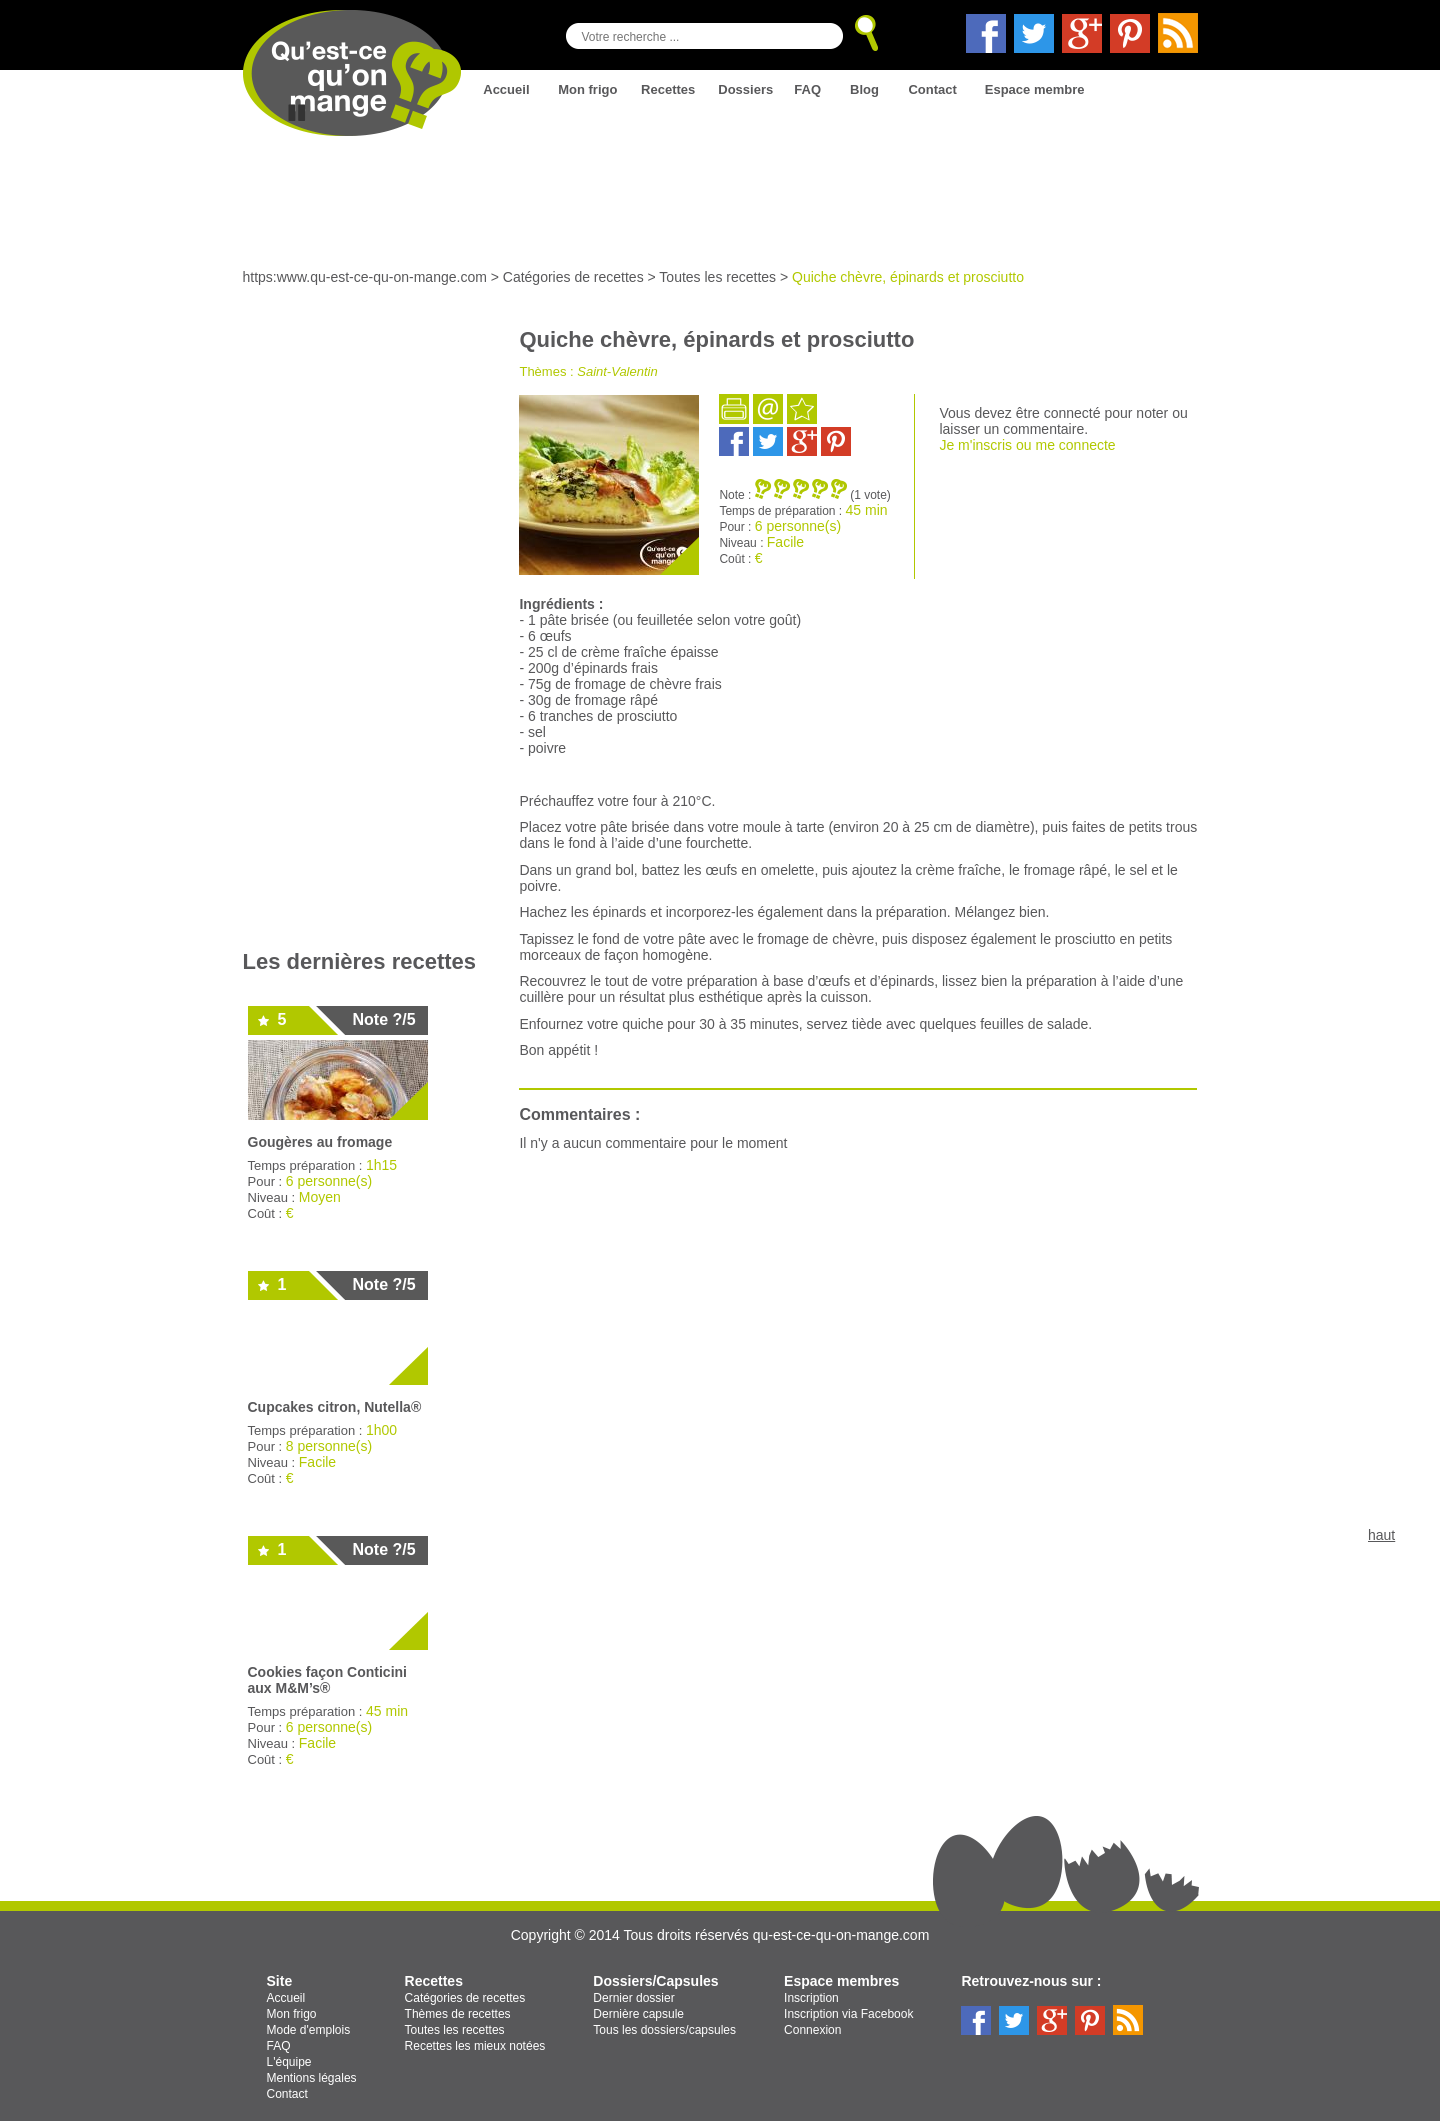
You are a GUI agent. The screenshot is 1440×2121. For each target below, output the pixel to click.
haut (1381, 1535)
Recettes (668, 89)
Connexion (812, 2030)
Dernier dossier (633, 1998)
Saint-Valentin (617, 371)
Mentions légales (312, 2078)
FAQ (807, 89)
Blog (864, 89)
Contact (932, 89)
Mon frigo (587, 89)
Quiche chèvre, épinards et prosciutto (908, 277)
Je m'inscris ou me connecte (1027, 445)
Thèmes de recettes (458, 2014)
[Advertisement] (362, 627)
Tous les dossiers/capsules (664, 2030)
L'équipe (289, 2062)
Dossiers (745, 89)
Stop (297, 113)
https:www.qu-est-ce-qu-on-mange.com (365, 277)
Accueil (506, 89)
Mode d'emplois (309, 2030)
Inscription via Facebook (848, 2014)
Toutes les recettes (717, 277)
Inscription (811, 1998)
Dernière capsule (638, 2014)
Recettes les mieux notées (475, 2046)
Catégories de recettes (573, 277)
